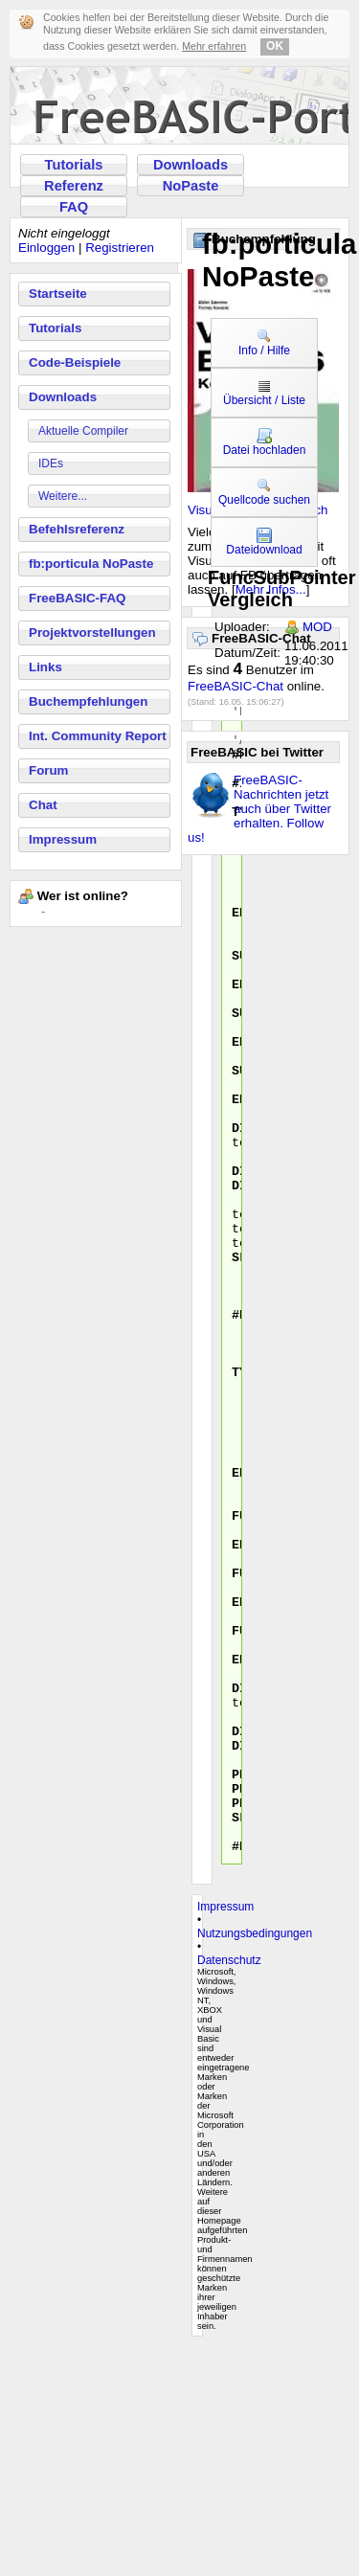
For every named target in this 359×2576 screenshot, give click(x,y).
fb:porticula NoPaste (91, 563)
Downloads (190, 164)
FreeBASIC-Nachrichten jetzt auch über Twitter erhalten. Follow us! (259, 809)
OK (274, 46)
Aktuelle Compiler (83, 431)
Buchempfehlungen (88, 701)
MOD (317, 627)
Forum (48, 770)
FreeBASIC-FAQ (77, 598)
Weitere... (62, 496)
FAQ (73, 207)
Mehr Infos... (271, 589)
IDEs (50, 463)
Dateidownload (264, 542)
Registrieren (119, 247)
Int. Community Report (98, 736)
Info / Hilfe (264, 342)
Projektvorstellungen (92, 632)
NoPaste (191, 185)
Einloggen (46, 247)
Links (45, 667)
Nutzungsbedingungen (254, 2163)
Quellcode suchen (264, 492)
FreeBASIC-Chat (235, 686)
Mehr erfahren (214, 46)
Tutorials (74, 164)
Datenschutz (229, 2190)
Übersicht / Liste (264, 392)
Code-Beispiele (75, 362)
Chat (43, 805)
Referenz (73, 185)
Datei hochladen (264, 442)
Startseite (58, 293)
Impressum (63, 839)
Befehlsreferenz (76, 529)
